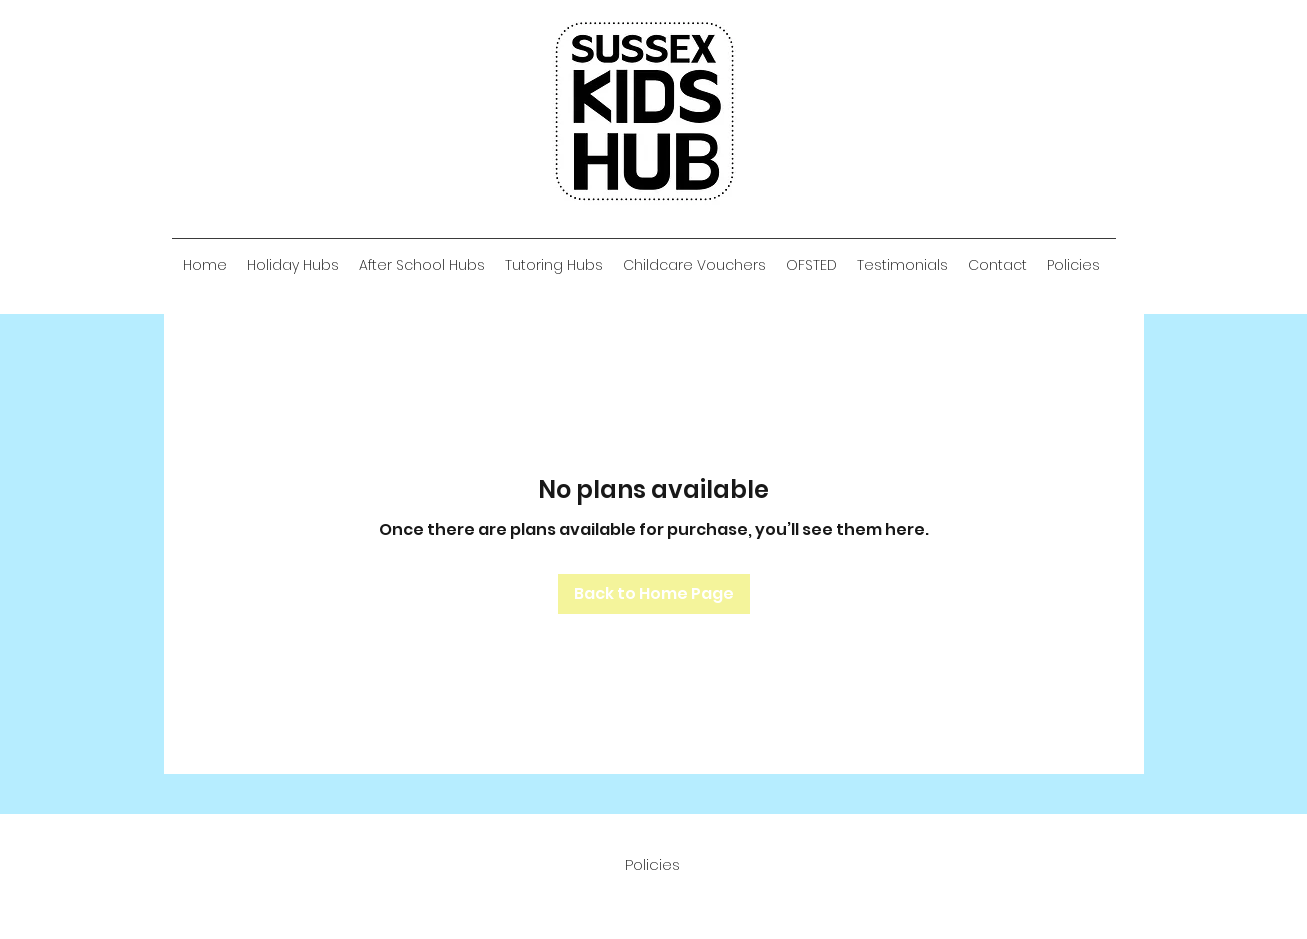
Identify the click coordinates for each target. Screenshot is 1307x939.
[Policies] (653, 865)
